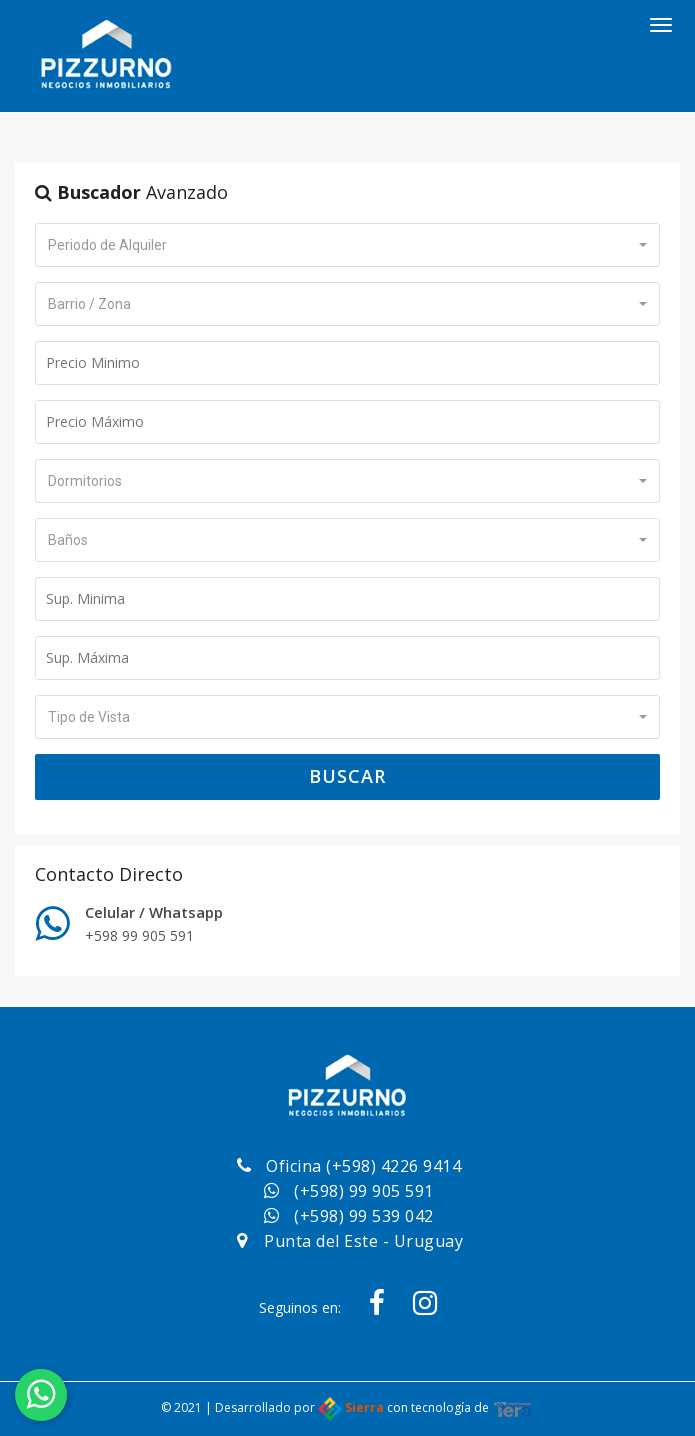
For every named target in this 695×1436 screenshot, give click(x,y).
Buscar (347, 776)
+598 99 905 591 (139, 935)
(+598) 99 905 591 (364, 1191)
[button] (347, 245)
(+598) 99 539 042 (364, 1216)
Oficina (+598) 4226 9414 (363, 1166)
